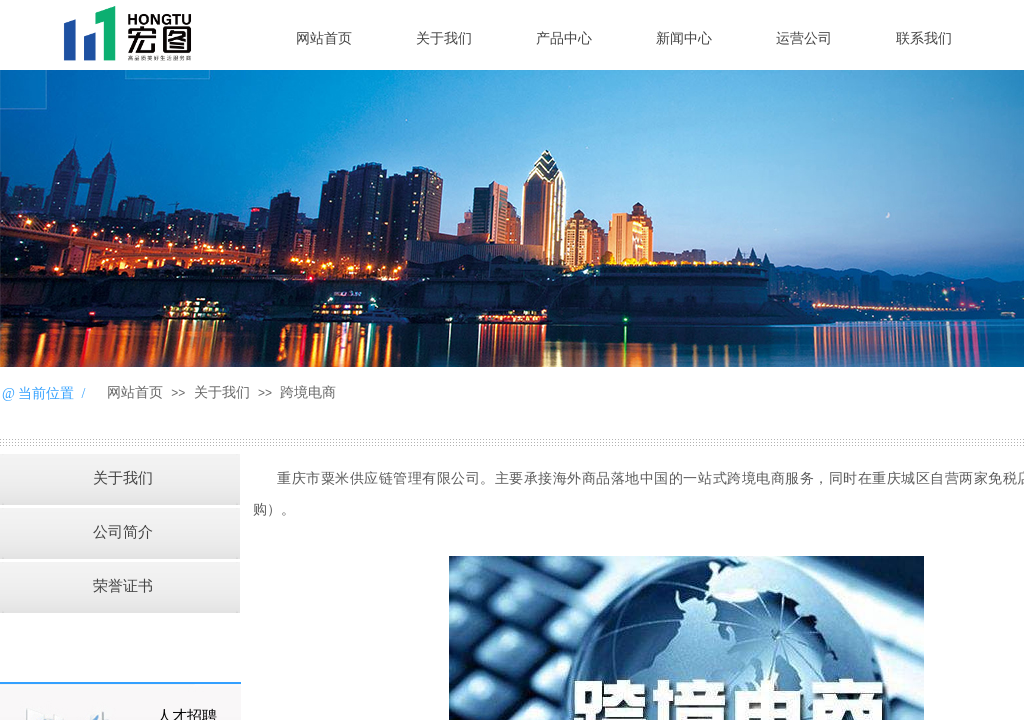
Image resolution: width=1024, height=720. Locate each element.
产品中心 (564, 38)
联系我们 (924, 38)
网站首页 (324, 38)
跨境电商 (308, 392)
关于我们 (444, 38)
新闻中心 (684, 38)
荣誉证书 (123, 586)
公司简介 (123, 532)
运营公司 (804, 38)
